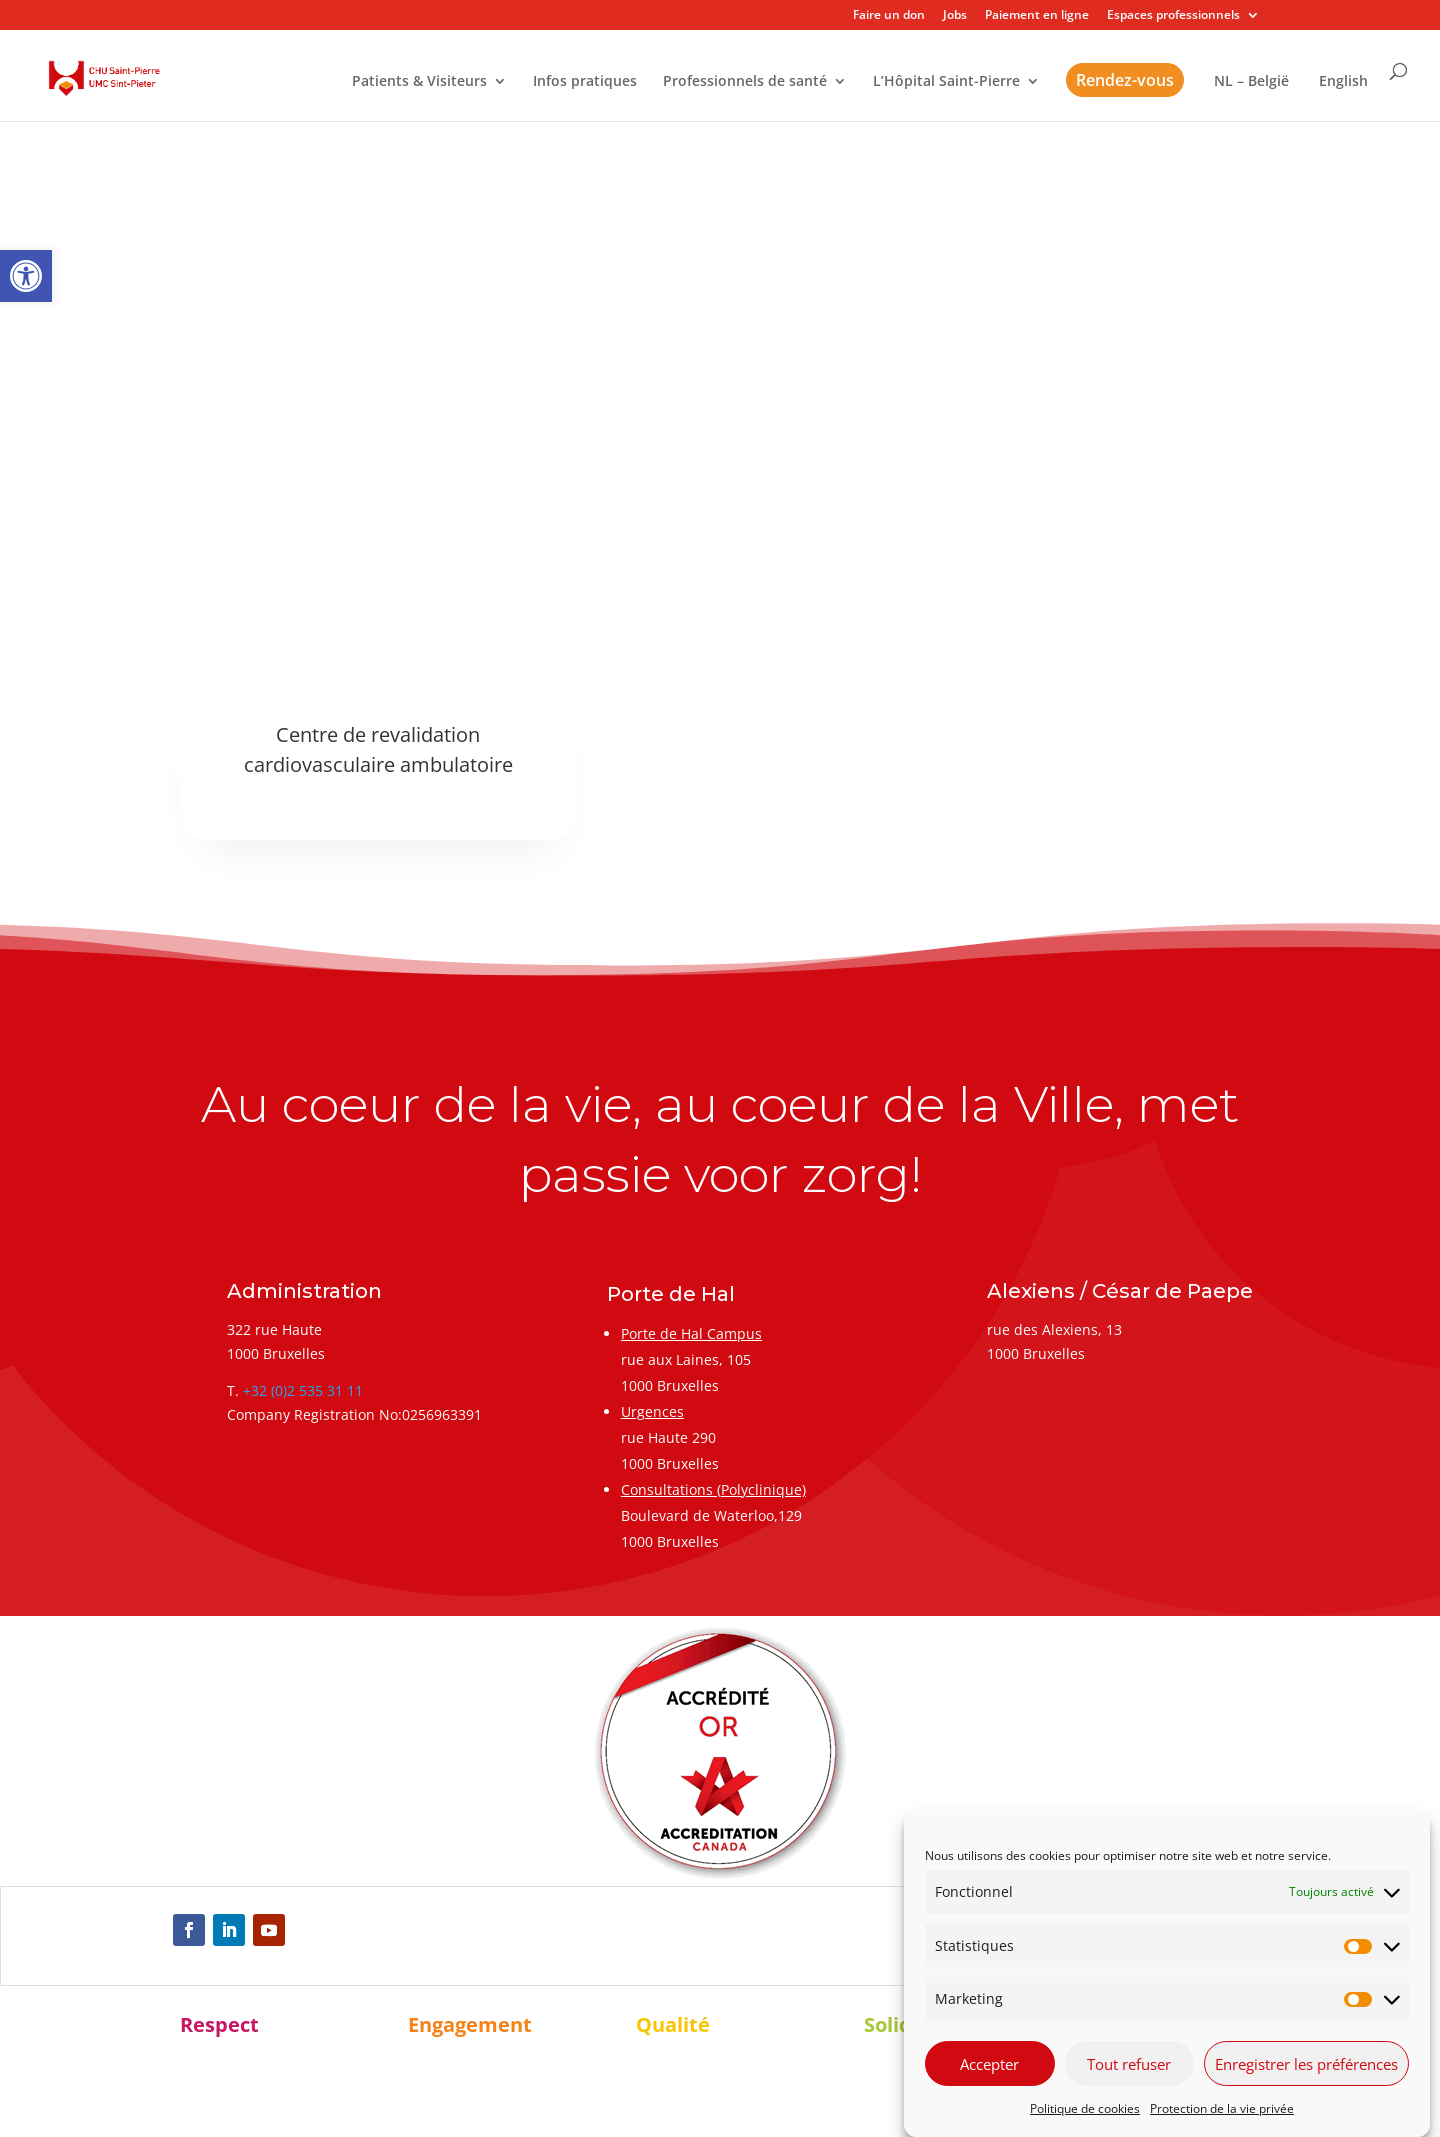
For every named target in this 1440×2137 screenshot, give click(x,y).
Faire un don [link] (889, 16)
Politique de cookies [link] (1085, 2108)
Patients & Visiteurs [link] (419, 82)
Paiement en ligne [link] (1037, 16)
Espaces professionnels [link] (1173, 16)
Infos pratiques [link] (585, 82)
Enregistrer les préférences (1306, 2064)
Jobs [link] (955, 16)
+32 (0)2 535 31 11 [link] (303, 1390)
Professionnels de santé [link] (745, 82)
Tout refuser (1129, 2064)
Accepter (989, 2064)
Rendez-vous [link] (1125, 80)
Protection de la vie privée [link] (1222, 2108)
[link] (26, 276)
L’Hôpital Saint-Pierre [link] (946, 82)
